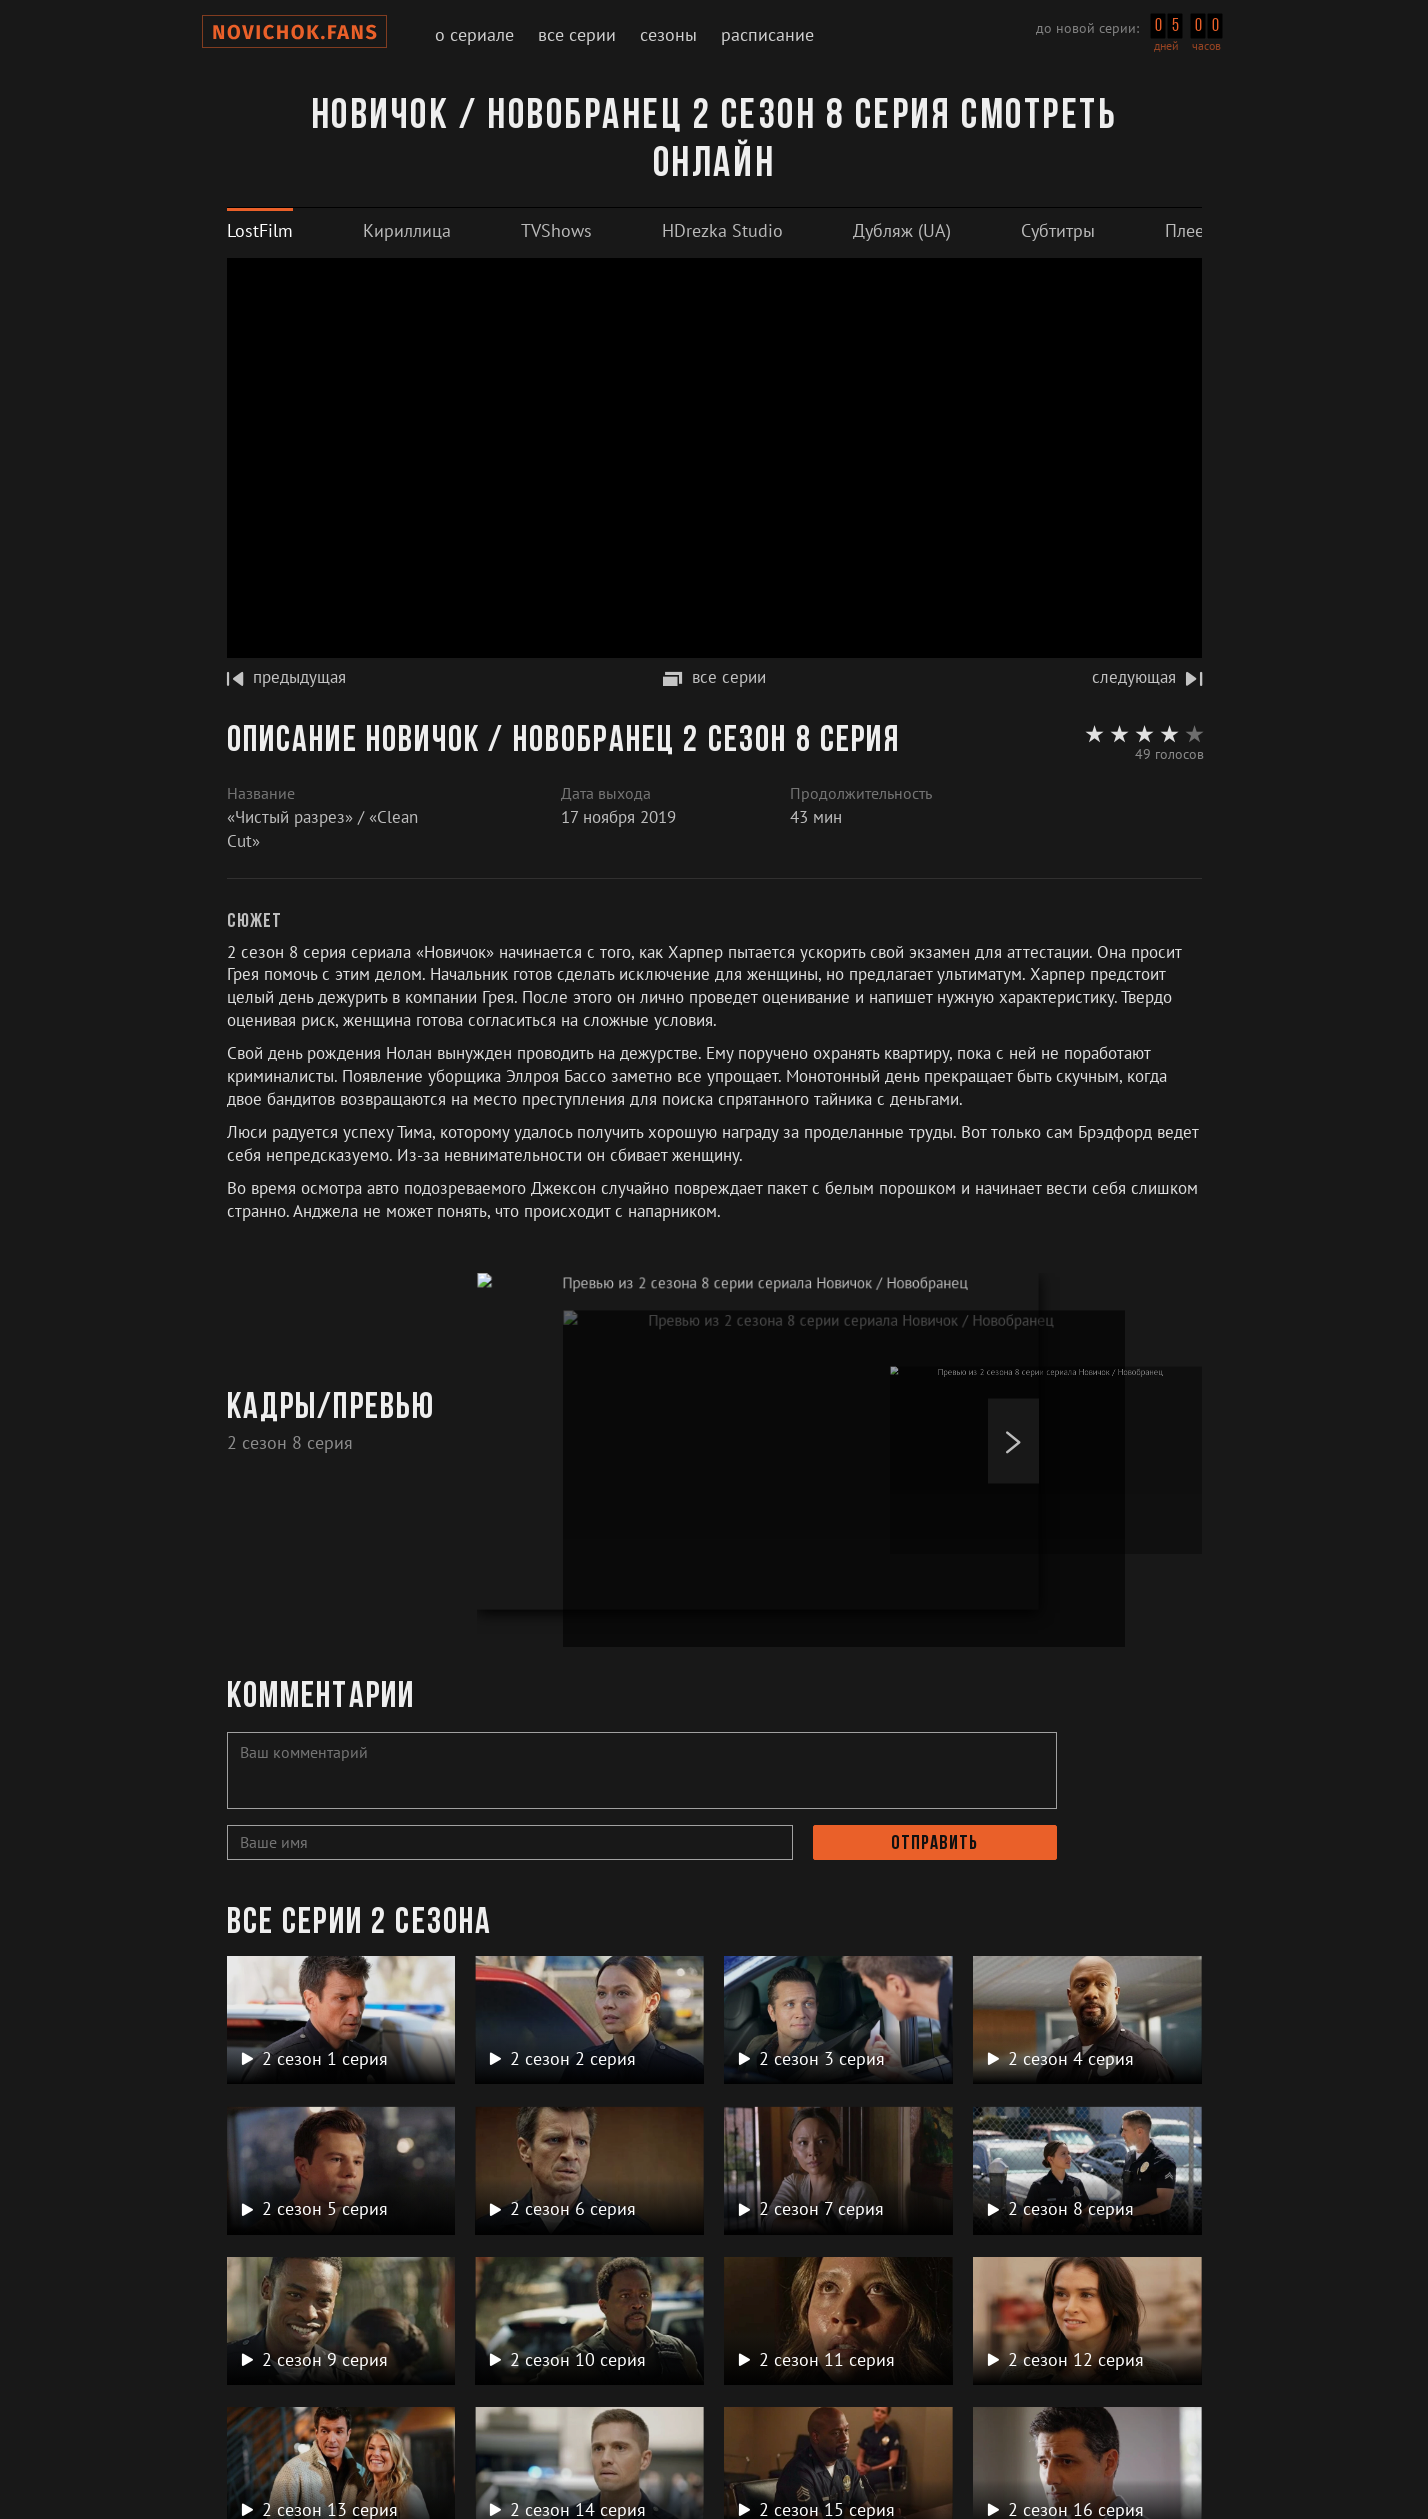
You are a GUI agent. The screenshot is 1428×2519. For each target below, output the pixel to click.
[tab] (260, 230)
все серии (714, 677)
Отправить (934, 1844)
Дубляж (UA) (902, 230)
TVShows (556, 230)
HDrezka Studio (722, 230)
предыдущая (286, 677)
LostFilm (260, 230)
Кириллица (407, 230)
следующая (1147, 677)
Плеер (1189, 230)
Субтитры (1058, 230)
